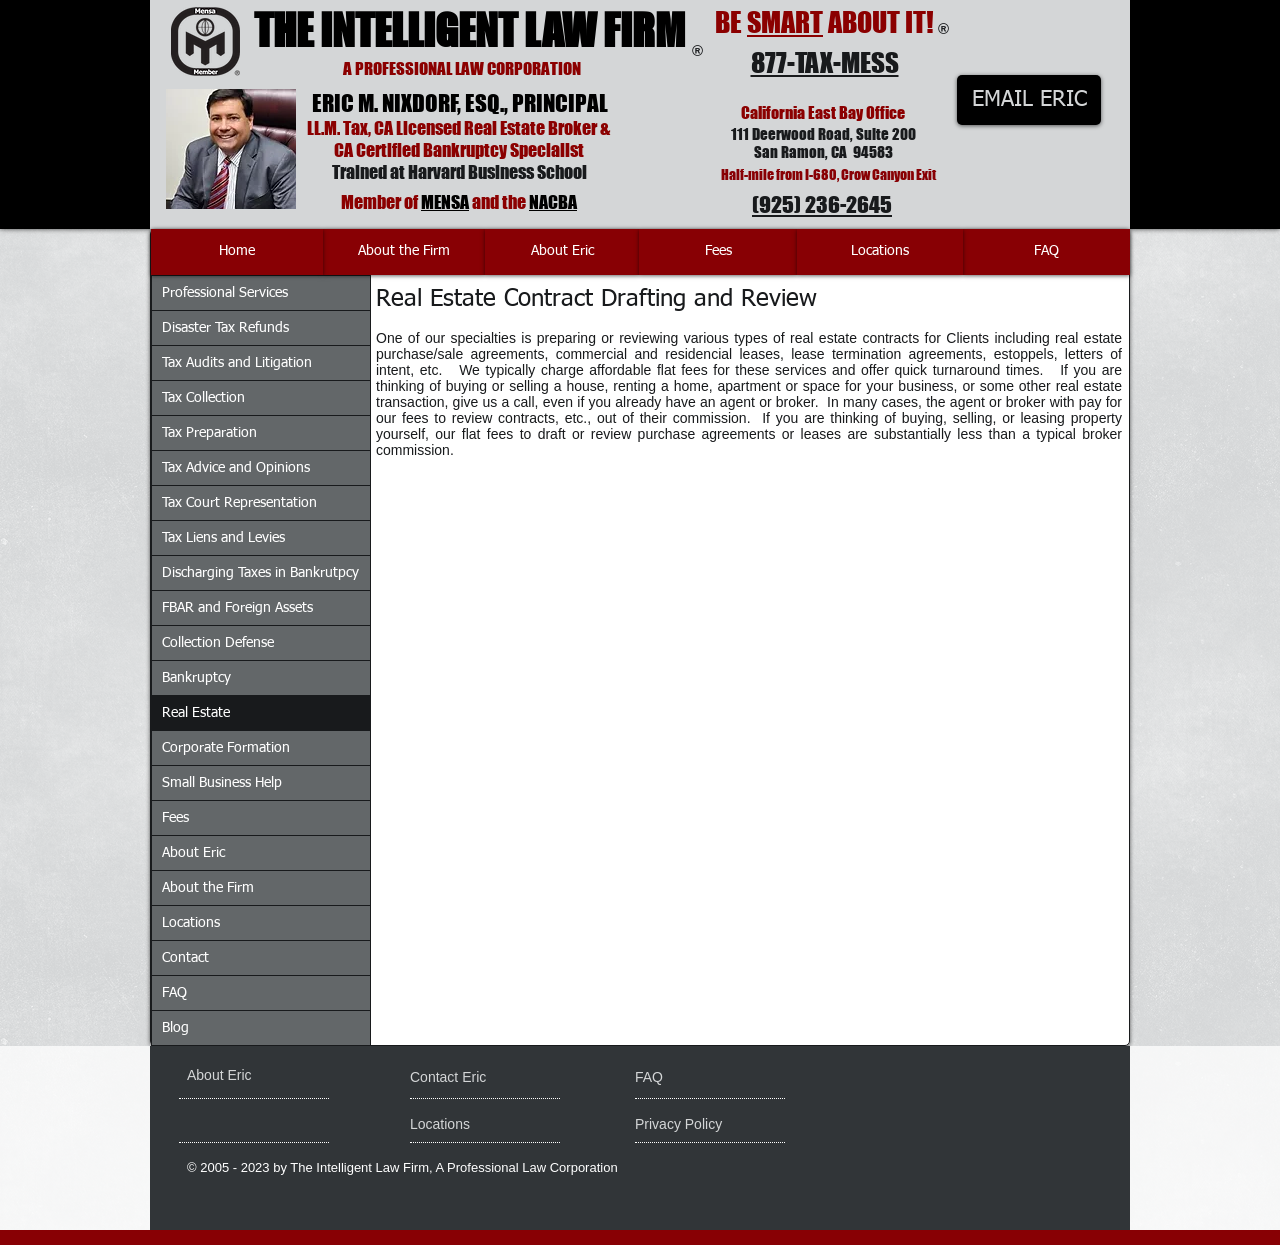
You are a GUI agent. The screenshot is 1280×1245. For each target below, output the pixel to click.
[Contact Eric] (462, 1078)
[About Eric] (562, 252)
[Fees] (718, 252)
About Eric (193, 853)
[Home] (237, 252)
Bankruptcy (196, 678)
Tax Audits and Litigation (237, 363)
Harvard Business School (497, 172)
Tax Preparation (209, 433)
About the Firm (208, 888)
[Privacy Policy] (711, 1125)
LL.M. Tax (337, 128)
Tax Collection (203, 398)
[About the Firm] (404, 252)
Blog (175, 1028)
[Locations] (880, 252)
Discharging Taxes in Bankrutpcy (260, 573)
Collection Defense (218, 643)
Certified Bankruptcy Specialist (470, 150)
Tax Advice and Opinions (236, 468)
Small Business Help (222, 783)
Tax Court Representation (239, 503)
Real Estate (196, 713)
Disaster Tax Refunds (225, 328)
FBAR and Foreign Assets (237, 608)
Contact (185, 958)
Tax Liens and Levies (223, 538)
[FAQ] (1046, 252)
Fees (175, 818)
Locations (191, 923)
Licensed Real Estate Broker (496, 128)
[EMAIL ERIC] (1029, 100)
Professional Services (225, 293)
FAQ (174, 993)
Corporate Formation (226, 748)
